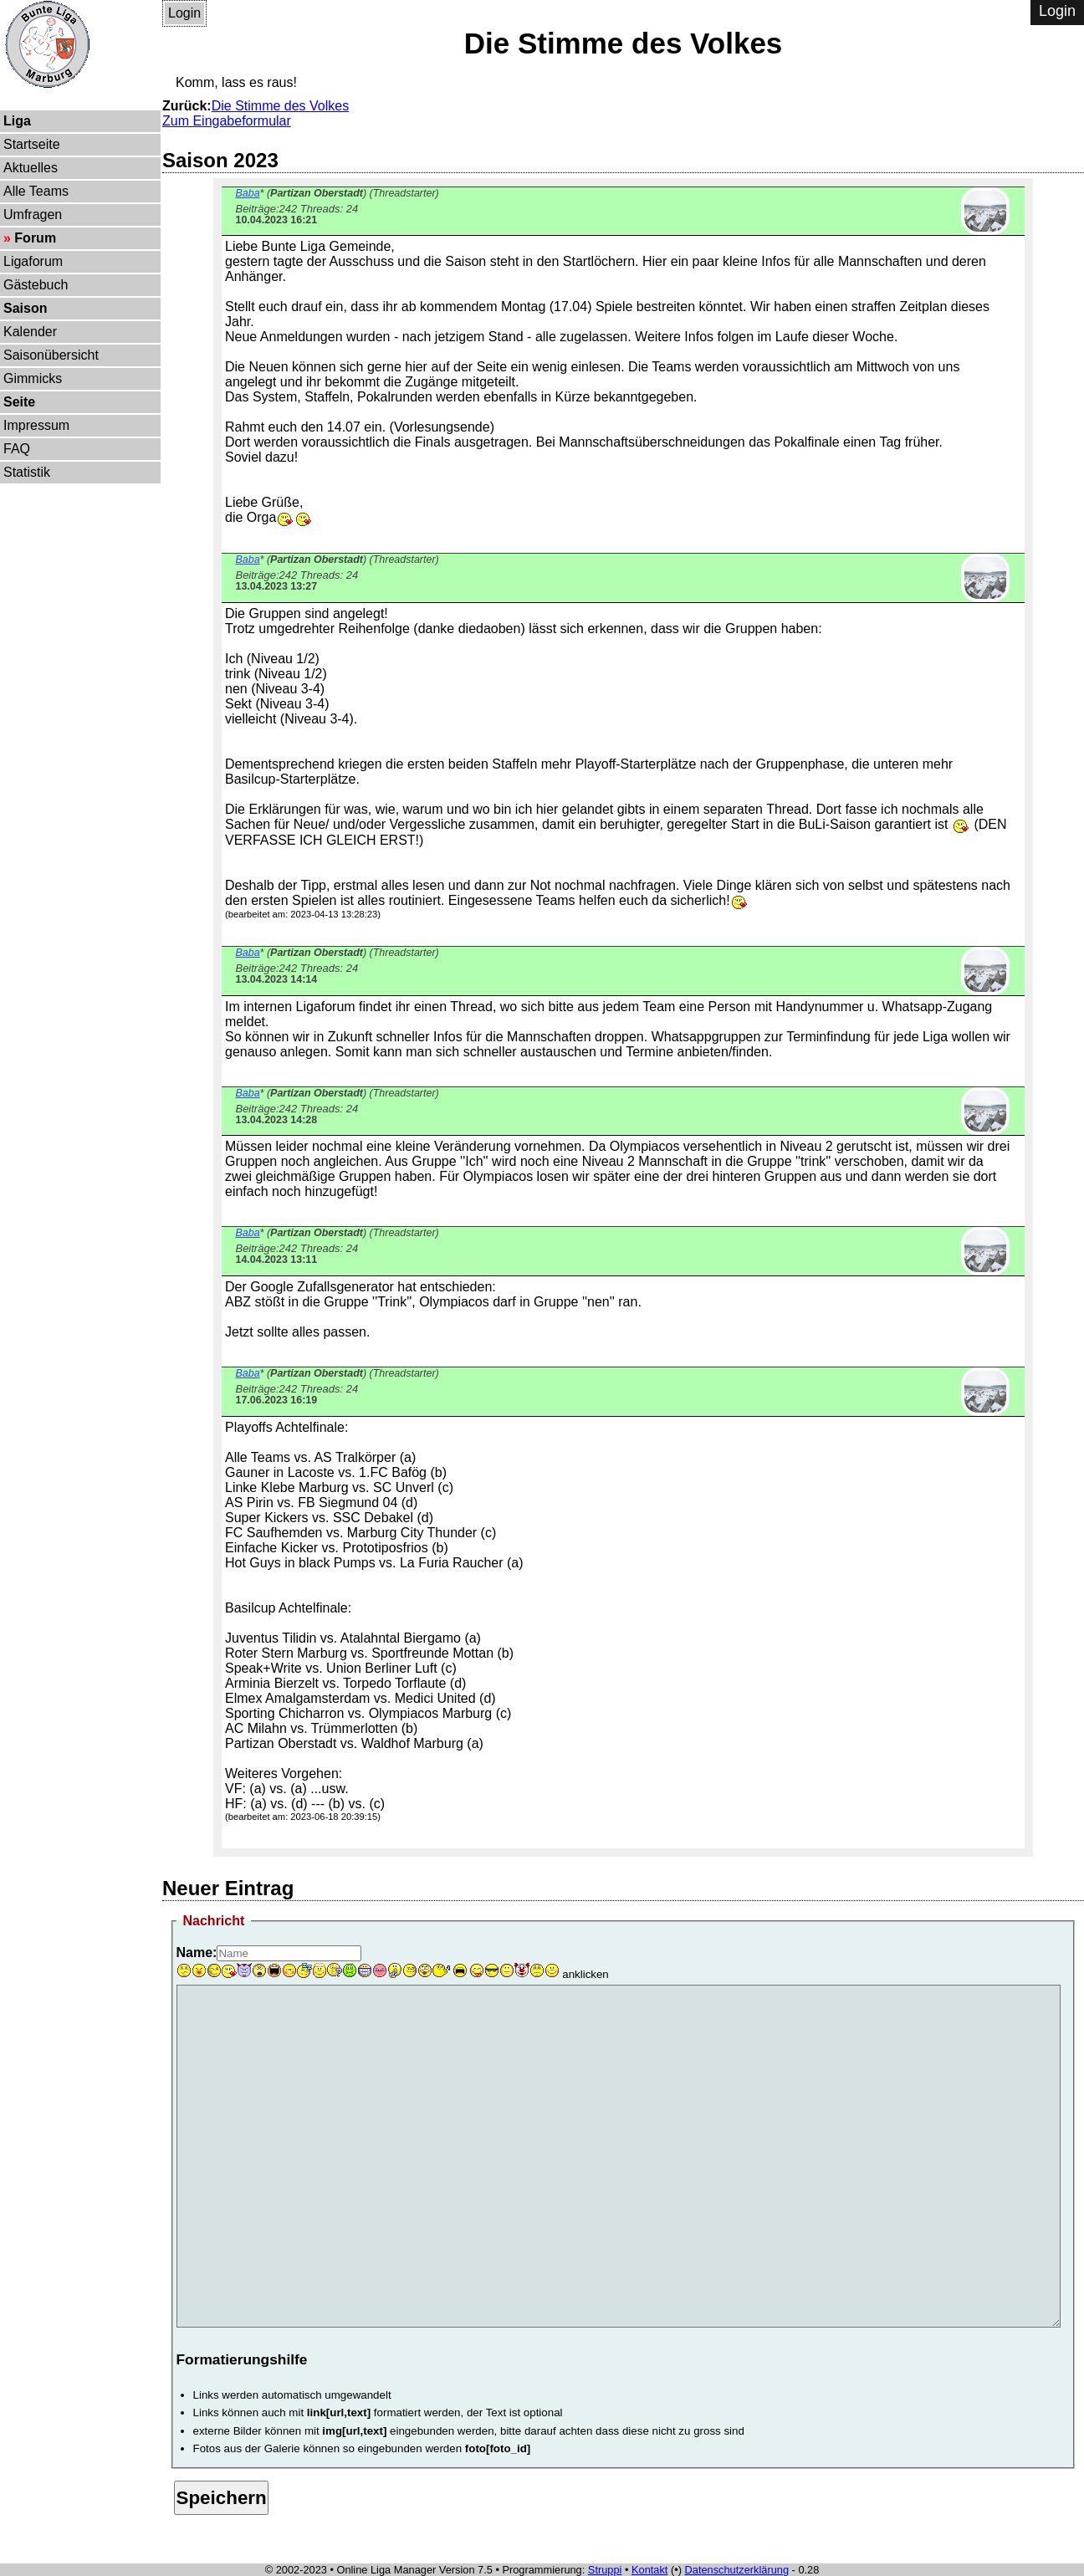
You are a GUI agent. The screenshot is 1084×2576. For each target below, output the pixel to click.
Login (184, 13)
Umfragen (32, 214)
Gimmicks (32, 378)
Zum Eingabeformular (226, 121)
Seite (19, 402)
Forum (35, 238)
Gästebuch (35, 285)
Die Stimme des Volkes (281, 106)
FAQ (16, 449)
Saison (25, 308)
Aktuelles (30, 168)
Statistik (26, 472)
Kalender (30, 332)
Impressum (36, 425)
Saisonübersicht (51, 355)
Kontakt (649, 2569)
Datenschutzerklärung (737, 2569)
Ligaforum (33, 261)
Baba (247, 193)
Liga (17, 121)
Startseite (31, 144)
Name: (196, 1952)
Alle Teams (36, 191)
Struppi (605, 2569)
